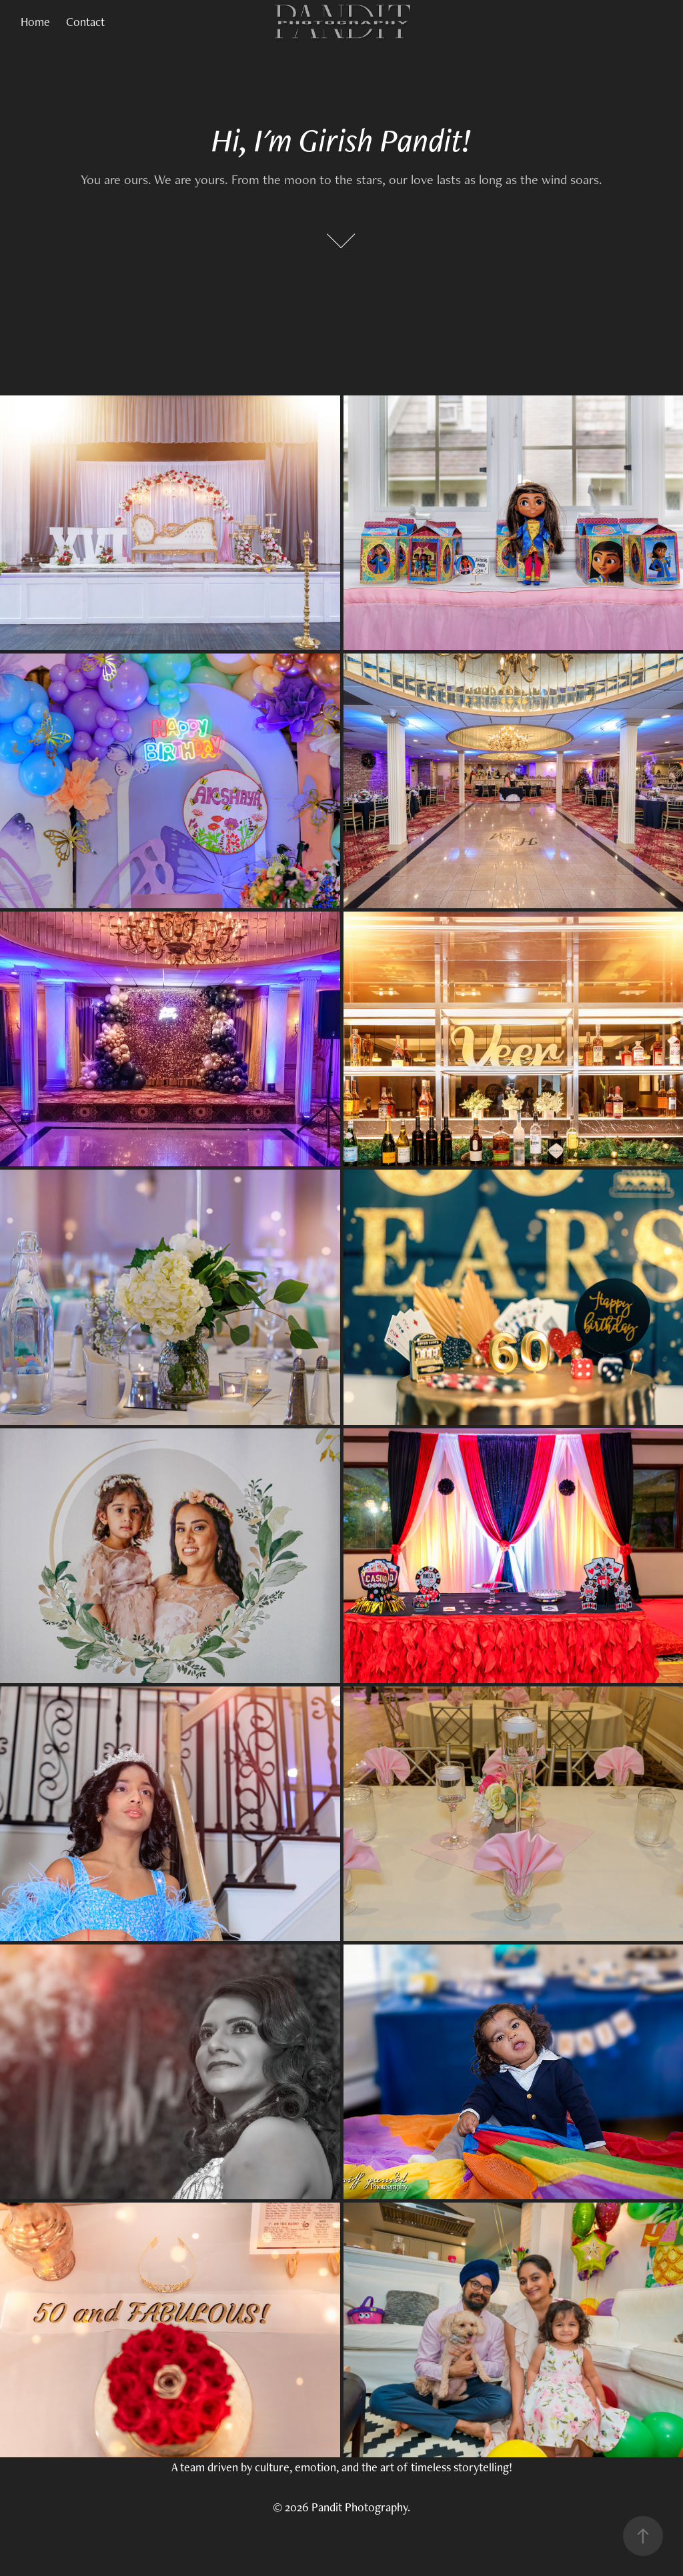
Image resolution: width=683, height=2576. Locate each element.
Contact (85, 21)
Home (35, 21)
